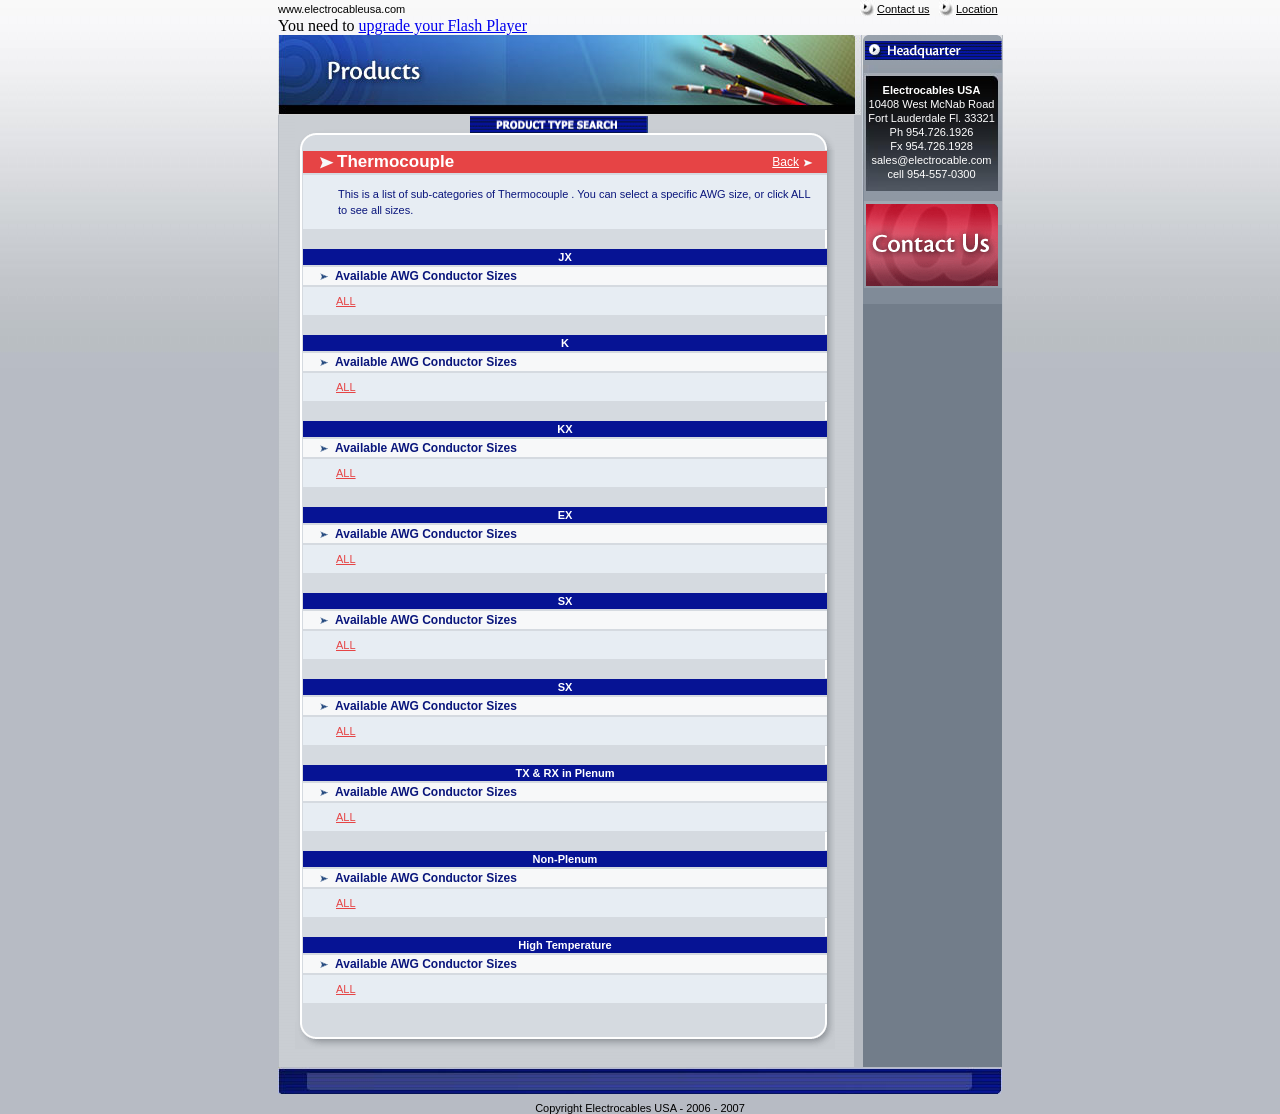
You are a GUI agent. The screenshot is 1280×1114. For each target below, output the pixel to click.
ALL (346, 301)
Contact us (903, 9)
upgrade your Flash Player (443, 25)
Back (785, 162)
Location (977, 9)
